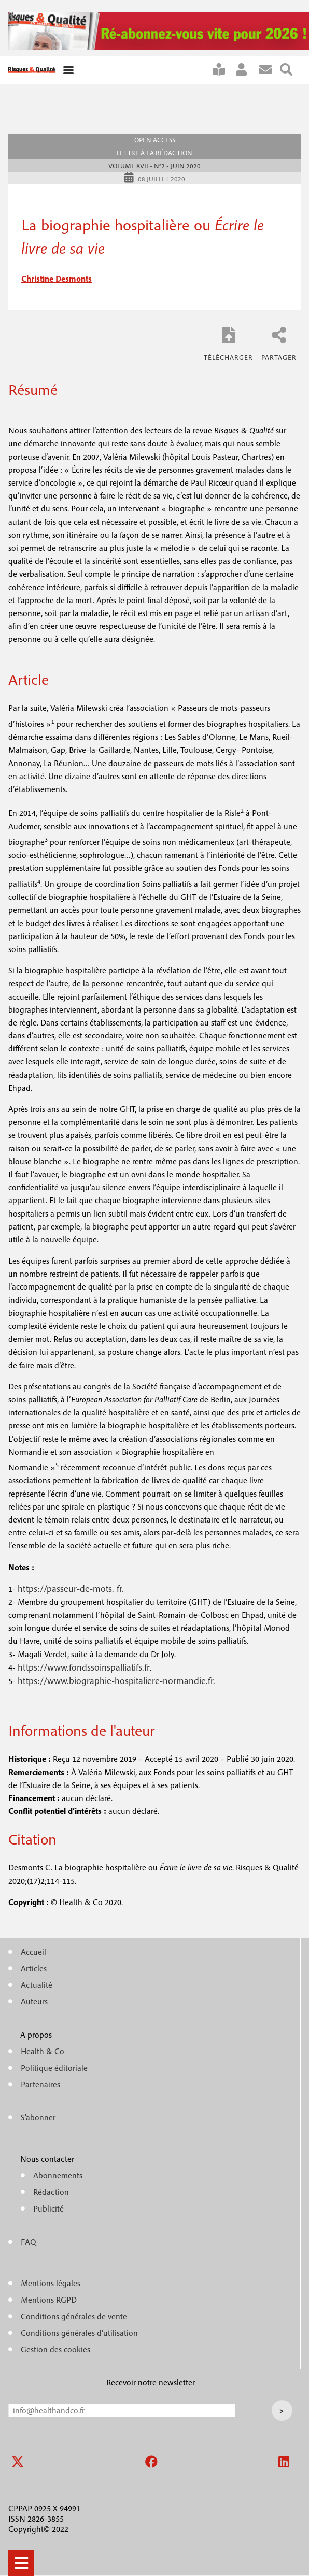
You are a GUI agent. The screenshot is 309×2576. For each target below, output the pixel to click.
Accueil (33, 1951)
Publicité (48, 2208)
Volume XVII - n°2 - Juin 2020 (154, 166)
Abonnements (57, 2175)
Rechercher (290, 69)
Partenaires (40, 2084)
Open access (154, 140)
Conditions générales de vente (74, 2316)
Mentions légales (50, 2283)
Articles (34, 1968)
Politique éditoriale (54, 2067)
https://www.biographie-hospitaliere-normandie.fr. (116, 1681)
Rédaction (51, 2192)
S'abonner (223, 69)
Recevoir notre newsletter (150, 2382)
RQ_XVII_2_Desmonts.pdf (228, 343)
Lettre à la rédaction (154, 153)
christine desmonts (56, 278)
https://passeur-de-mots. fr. (71, 1588)
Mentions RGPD (49, 2299)
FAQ (28, 2241)
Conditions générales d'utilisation (79, 2333)
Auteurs (34, 2001)
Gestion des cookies (55, 2349)
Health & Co (42, 2051)
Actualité (36, 1985)
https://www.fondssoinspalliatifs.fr (84, 1667)
